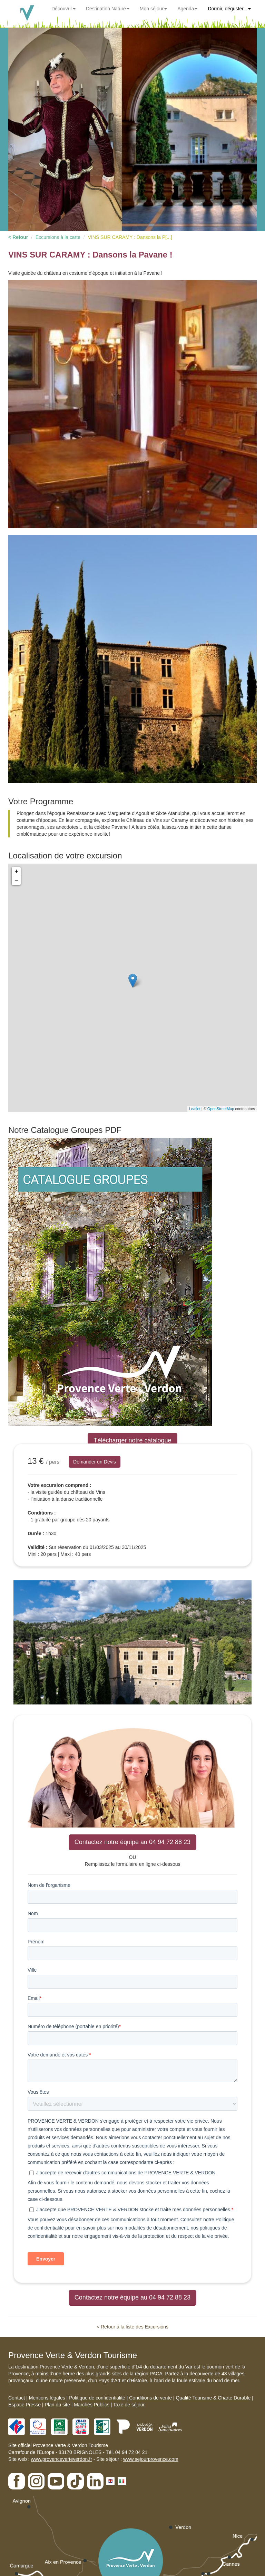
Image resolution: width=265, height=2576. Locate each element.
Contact (16, 2398)
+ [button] (16, 871)
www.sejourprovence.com (150, 2459)
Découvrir (63, 8)
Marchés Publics (91, 2404)
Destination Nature (107, 8)
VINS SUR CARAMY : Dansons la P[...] (130, 237)
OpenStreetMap (220, 1109)
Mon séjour (153, 8)
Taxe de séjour (129, 2404)
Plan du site (57, 2404)
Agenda (187, 8)
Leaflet (194, 1109)
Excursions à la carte (58, 237)
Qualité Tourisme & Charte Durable (213, 2398)
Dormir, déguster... (229, 8)
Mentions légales (47, 2398)
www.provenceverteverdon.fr (61, 2459)
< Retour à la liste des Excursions (132, 2327)
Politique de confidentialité (97, 2398)
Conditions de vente (150, 2398)
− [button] (16, 880)
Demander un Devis (94, 1462)
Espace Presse (24, 2404)
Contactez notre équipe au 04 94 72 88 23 (132, 1842)
